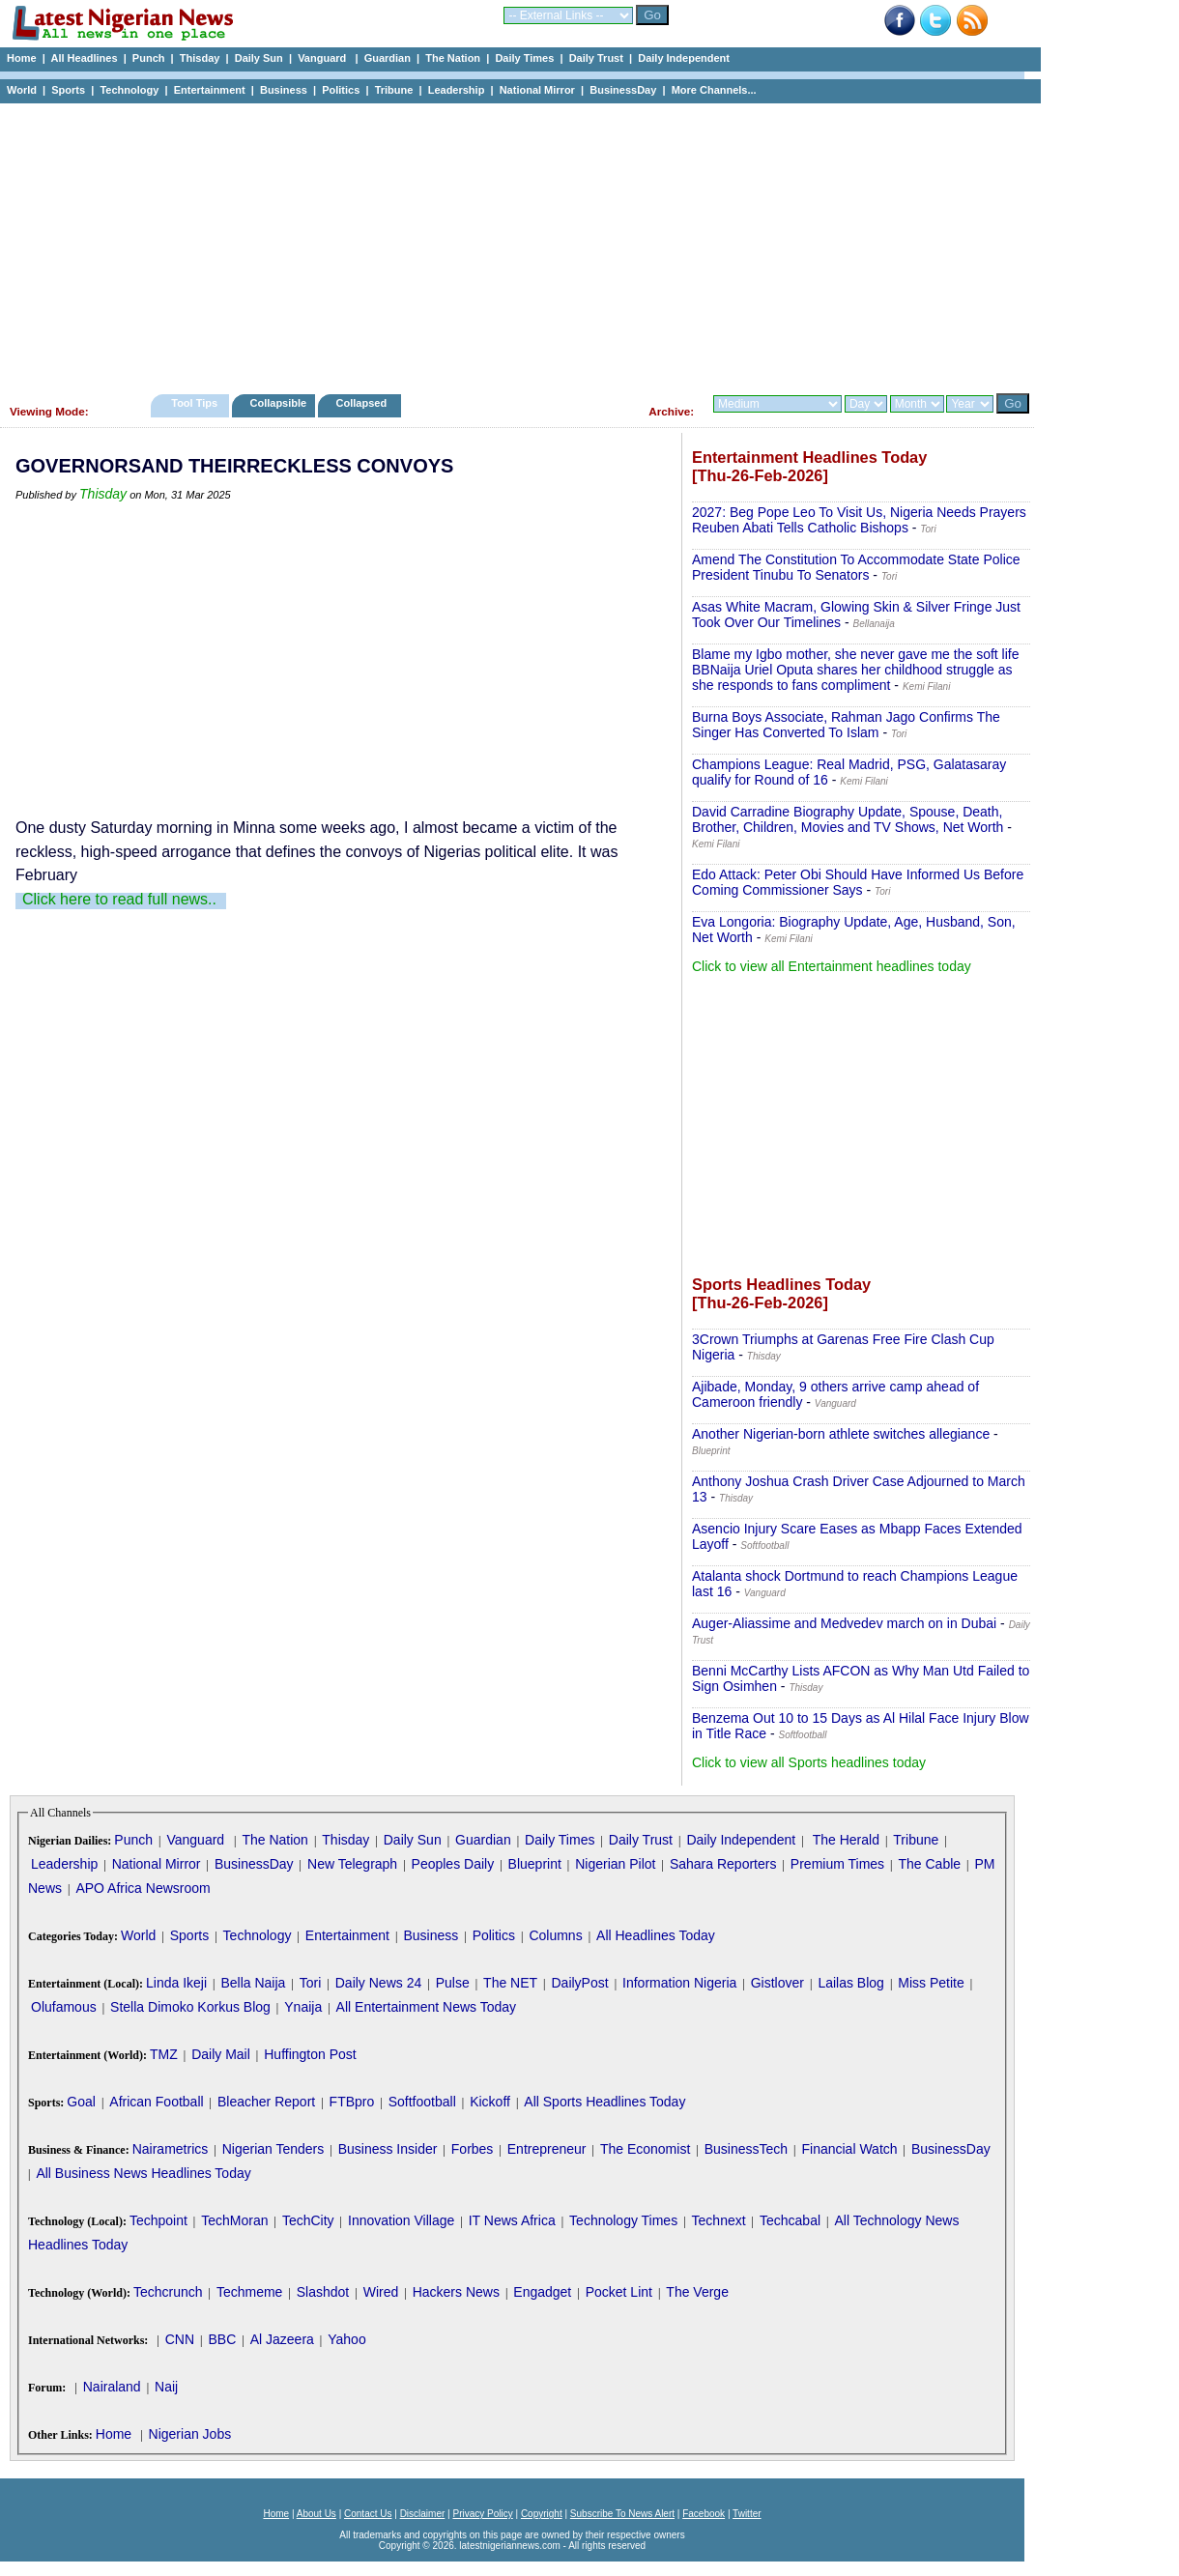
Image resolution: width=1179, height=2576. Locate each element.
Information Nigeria (679, 1982)
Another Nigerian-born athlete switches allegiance (841, 1434)
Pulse (453, 1982)
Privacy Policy (482, 2513)
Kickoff (490, 2101)
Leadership (456, 90)
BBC (222, 2339)
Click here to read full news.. (119, 899)
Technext (719, 2220)
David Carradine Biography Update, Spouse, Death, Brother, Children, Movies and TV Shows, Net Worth (847, 819)
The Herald (846, 1839)
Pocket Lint (619, 2292)
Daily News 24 (378, 1982)
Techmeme (249, 2292)
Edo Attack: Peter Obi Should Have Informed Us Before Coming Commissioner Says (857, 882)
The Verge (697, 2292)
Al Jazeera (282, 2339)
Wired (381, 2292)
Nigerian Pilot (615, 1864)
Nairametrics (170, 2149)
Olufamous (64, 2007)
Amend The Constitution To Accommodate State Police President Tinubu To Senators (856, 567)
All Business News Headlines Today (143, 2173)
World (22, 90)
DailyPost (580, 1982)
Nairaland (112, 2386)
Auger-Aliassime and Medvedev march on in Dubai (844, 1623)
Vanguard (323, 58)
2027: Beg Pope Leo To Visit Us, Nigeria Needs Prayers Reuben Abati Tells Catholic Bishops (859, 519)
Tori (311, 1982)
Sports (68, 90)
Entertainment (209, 90)
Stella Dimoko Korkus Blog (190, 2007)
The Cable (929, 1864)
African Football (156, 2101)
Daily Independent (684, 58)
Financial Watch (849, 2149)
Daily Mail (220, 2054)
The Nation (452, 58)
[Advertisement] (512, 243)
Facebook (703, 2513)
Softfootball (422, 2101)
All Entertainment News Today (426, 2007)
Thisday (200, 58)
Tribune (394, 90)
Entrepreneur (547, 2149)
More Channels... (714, 90)
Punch (148, 58)
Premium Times (837, 1864)
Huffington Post (310, 2054)
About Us (316, 2513)
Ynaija (303, 2007)
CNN (179, 2339)
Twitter (747, 2513)
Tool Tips (194, 403)
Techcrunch (168, 2292)
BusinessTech (746, 2149)
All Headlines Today (655, 1935)
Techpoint (158, 2220)
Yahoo (346, 2339)
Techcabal (790, 2220)
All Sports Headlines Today (604, 2101)
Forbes (472, 2149)
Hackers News (456, 2292)
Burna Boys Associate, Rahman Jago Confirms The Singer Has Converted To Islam (846, 724)
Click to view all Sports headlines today (809, 1762)
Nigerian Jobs (190, 2434)
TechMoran (234, 2220)
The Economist (645, 2149)
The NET (510, 1982)
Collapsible (278, 403)
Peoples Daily (453, 1864)
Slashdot (323, 2292)
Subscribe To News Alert (622, 2513)
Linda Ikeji (176, 1982)
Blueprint (534, 1864)
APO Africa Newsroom (142, 1888)
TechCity (308, 2220)
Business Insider (388, 2149)
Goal (81, 2101)
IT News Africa (512, 2220)
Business (283, 90)
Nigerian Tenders (273, 2149)
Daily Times (524, 58)
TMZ (164, 2054)
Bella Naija (252, 1982)
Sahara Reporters (723, 1864)
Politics (340, 90)
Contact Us (367, 2513)
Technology (129, 90)
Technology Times (623, 2220)
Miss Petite (930, 1982)
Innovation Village (401, 2220)
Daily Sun (259, 58)
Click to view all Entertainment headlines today (831, 966)
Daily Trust (596, 58)
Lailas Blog (851, 1982)
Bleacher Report (266, 2101)
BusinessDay (623, 90)
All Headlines (83, 58)
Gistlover (777, 1982)
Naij (166, 2386)
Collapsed (364, 403)
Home (22, 58)
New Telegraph (352, 1864)
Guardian (387, 58)
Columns (555, 1935)
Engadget (542, 2292)
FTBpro (352, 2101)
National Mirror (537, 90)
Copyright (541, 2513)
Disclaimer (423, 2513)
